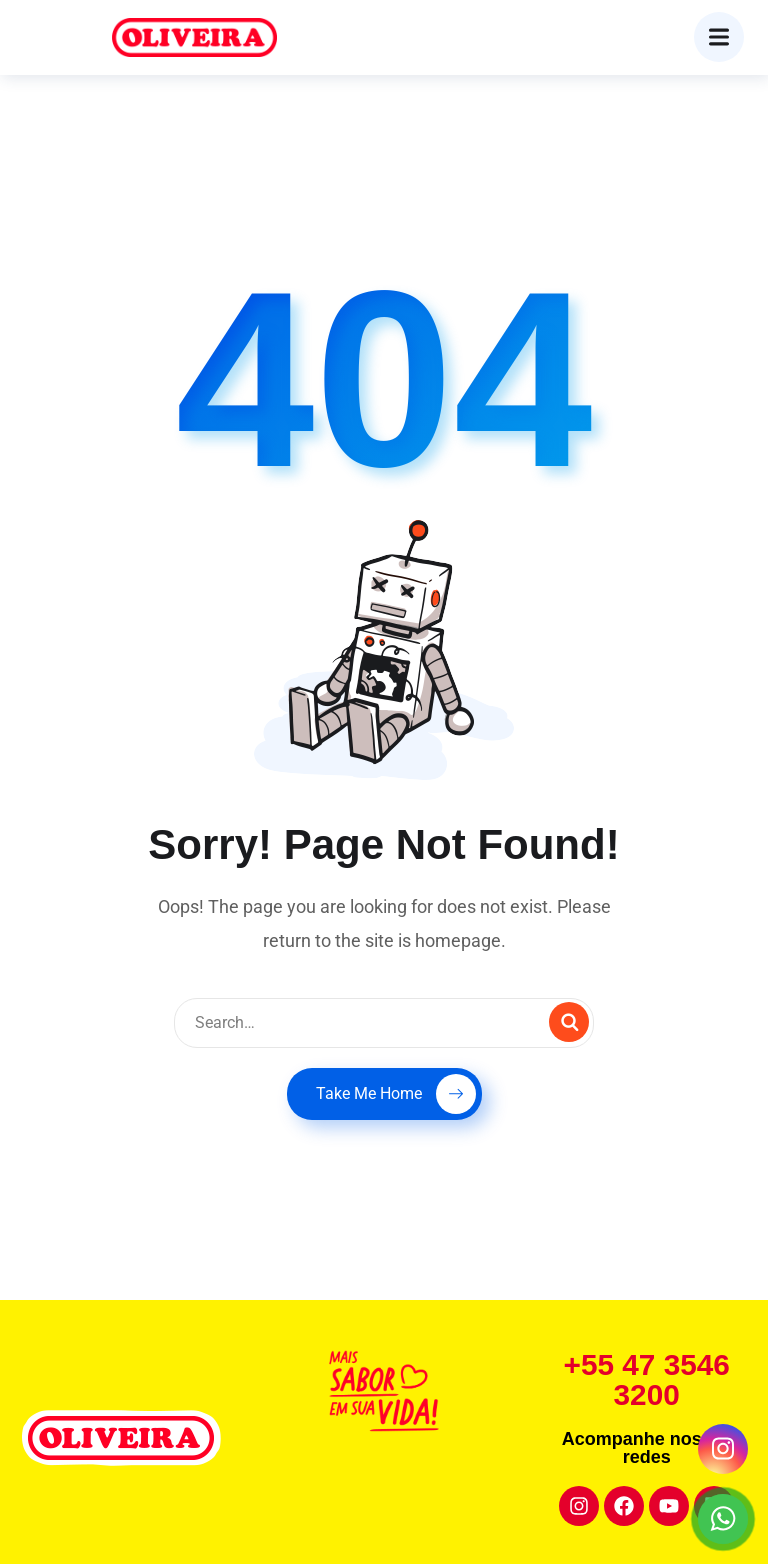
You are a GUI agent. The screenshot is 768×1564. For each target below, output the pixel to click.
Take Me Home (396, 1094)
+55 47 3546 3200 (647, 1379)
